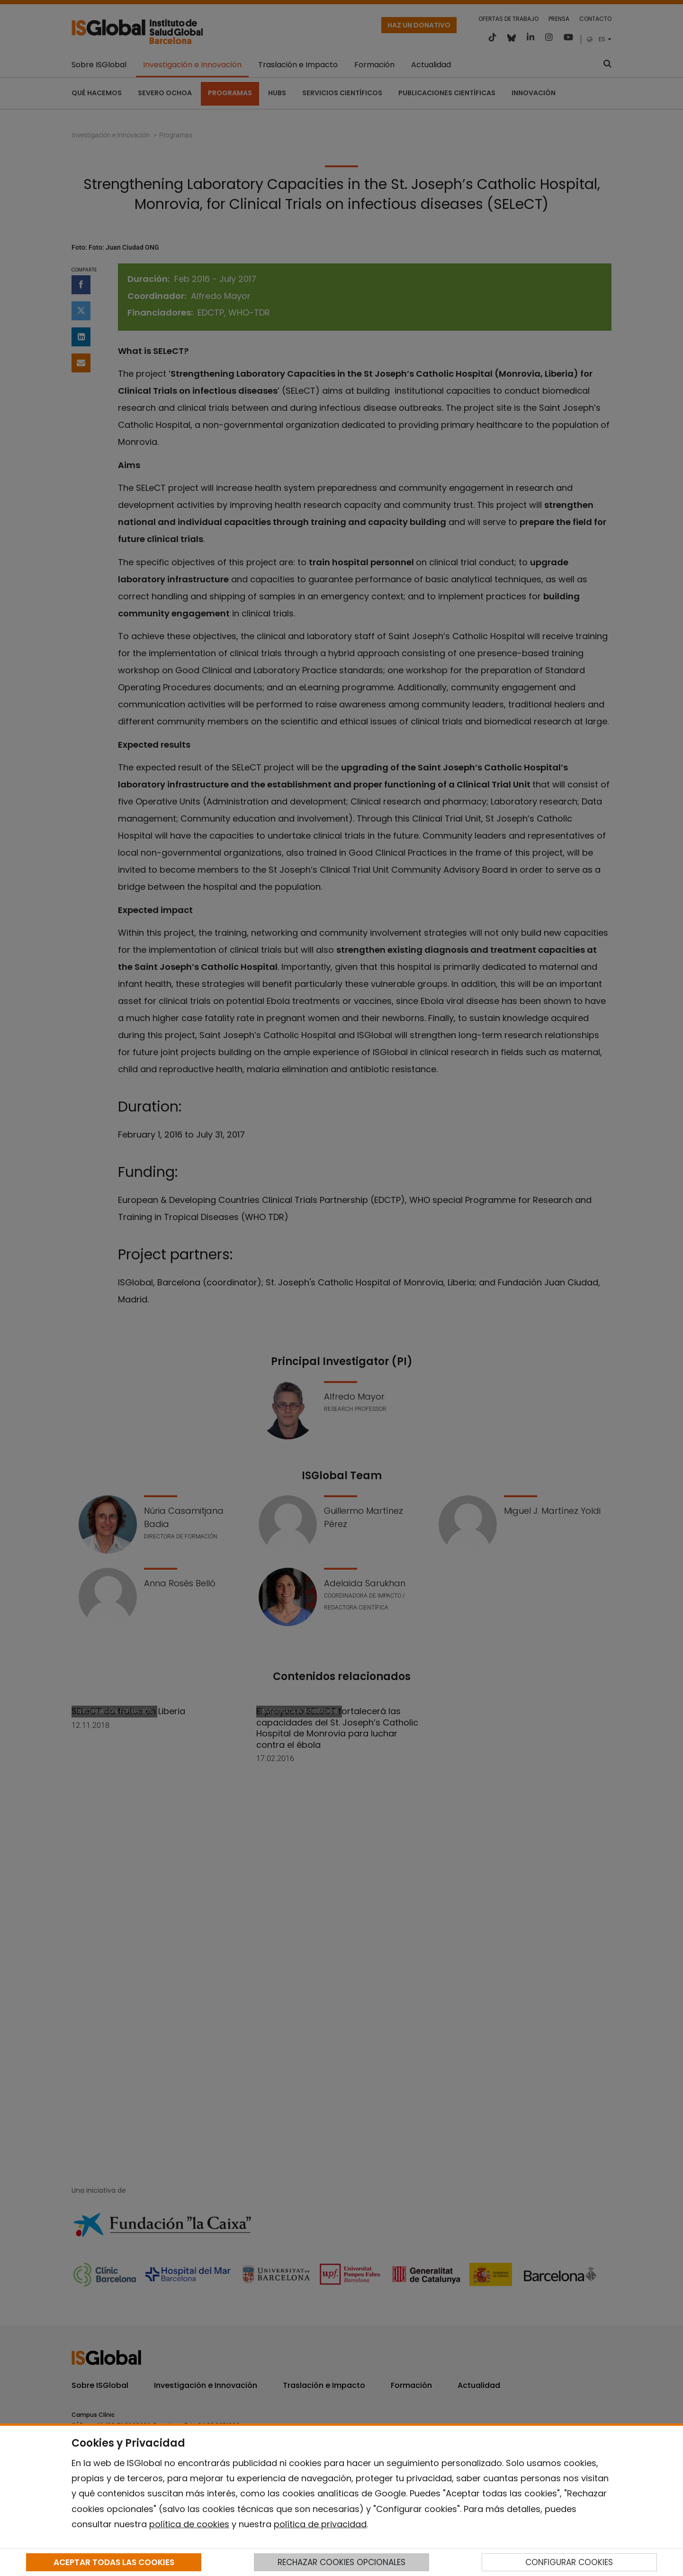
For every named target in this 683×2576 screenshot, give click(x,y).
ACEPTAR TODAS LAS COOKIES (114, 2562)
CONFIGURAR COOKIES (569, 2562)
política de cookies (189, 2524)
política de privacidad (320, 2524)
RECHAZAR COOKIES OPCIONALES (341, 2562)
